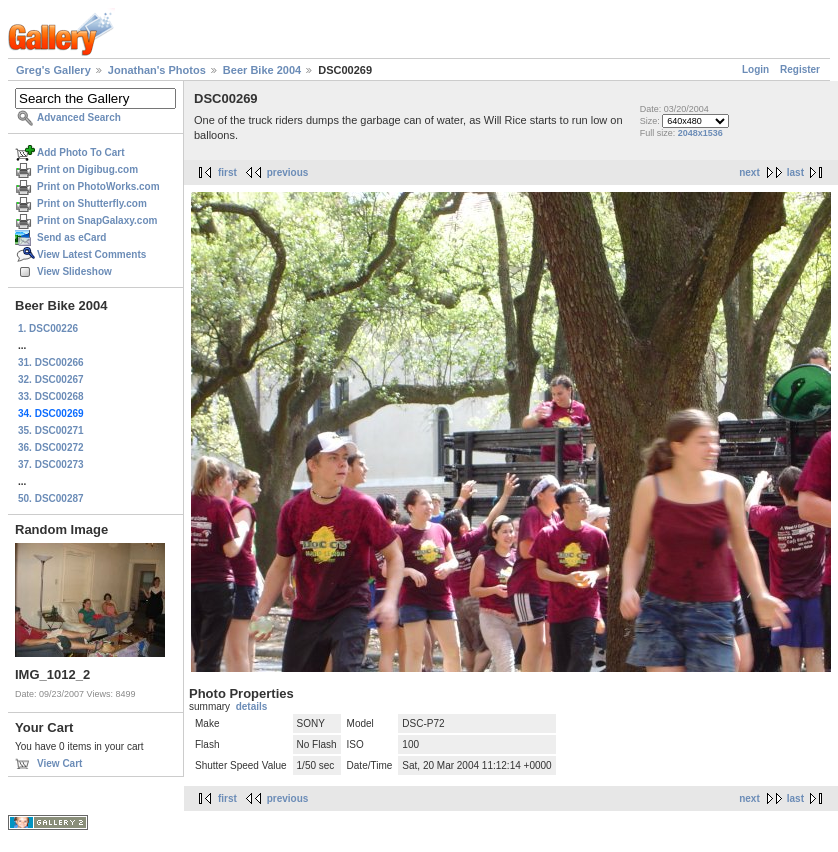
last (795, 172)
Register (800, 69)
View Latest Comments (91, 254)
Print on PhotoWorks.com (98, 186)
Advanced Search (79, 117)
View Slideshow (74, 271)
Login (755, 69)
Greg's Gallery (53, 70)
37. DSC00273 (51, 464)
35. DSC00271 (51, 430)
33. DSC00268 (51, 396)
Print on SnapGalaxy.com (97, 220)
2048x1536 (700, 133)
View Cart (59, 763)
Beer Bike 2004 (262, 70)
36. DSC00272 (51, 447)
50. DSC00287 (51, 498)
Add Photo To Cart (81, 152)
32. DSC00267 (51, 379)
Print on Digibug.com (87, 169)
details (252, 706)
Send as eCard (71, 237)
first (227, 172)
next (749, 172)
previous (288, 172)
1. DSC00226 (48, 328)
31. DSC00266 (51, 362)
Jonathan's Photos (157, 70)
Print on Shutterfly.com (92, 203)
